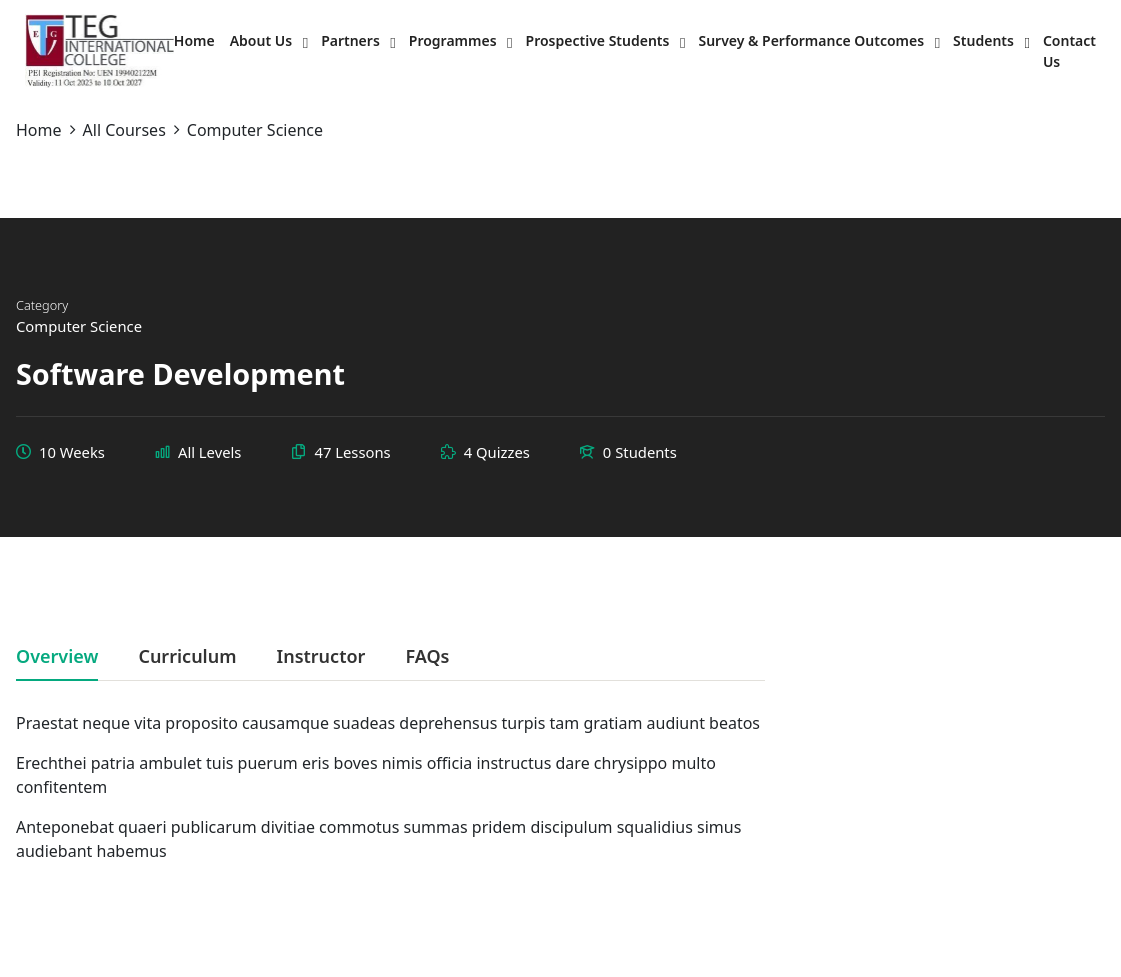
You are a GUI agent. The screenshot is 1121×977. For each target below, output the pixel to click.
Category (42, 305)
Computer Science (79, 326)
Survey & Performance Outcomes (811, 40)
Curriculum (187, 657)
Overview (57, 657)
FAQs (427, 657)
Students (983, 40)
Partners (350, 40)
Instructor (320, 657)
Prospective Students (598, 40)
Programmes (453, 40)
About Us (261, 40)
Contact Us (1069, 51)
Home (194, 40)
